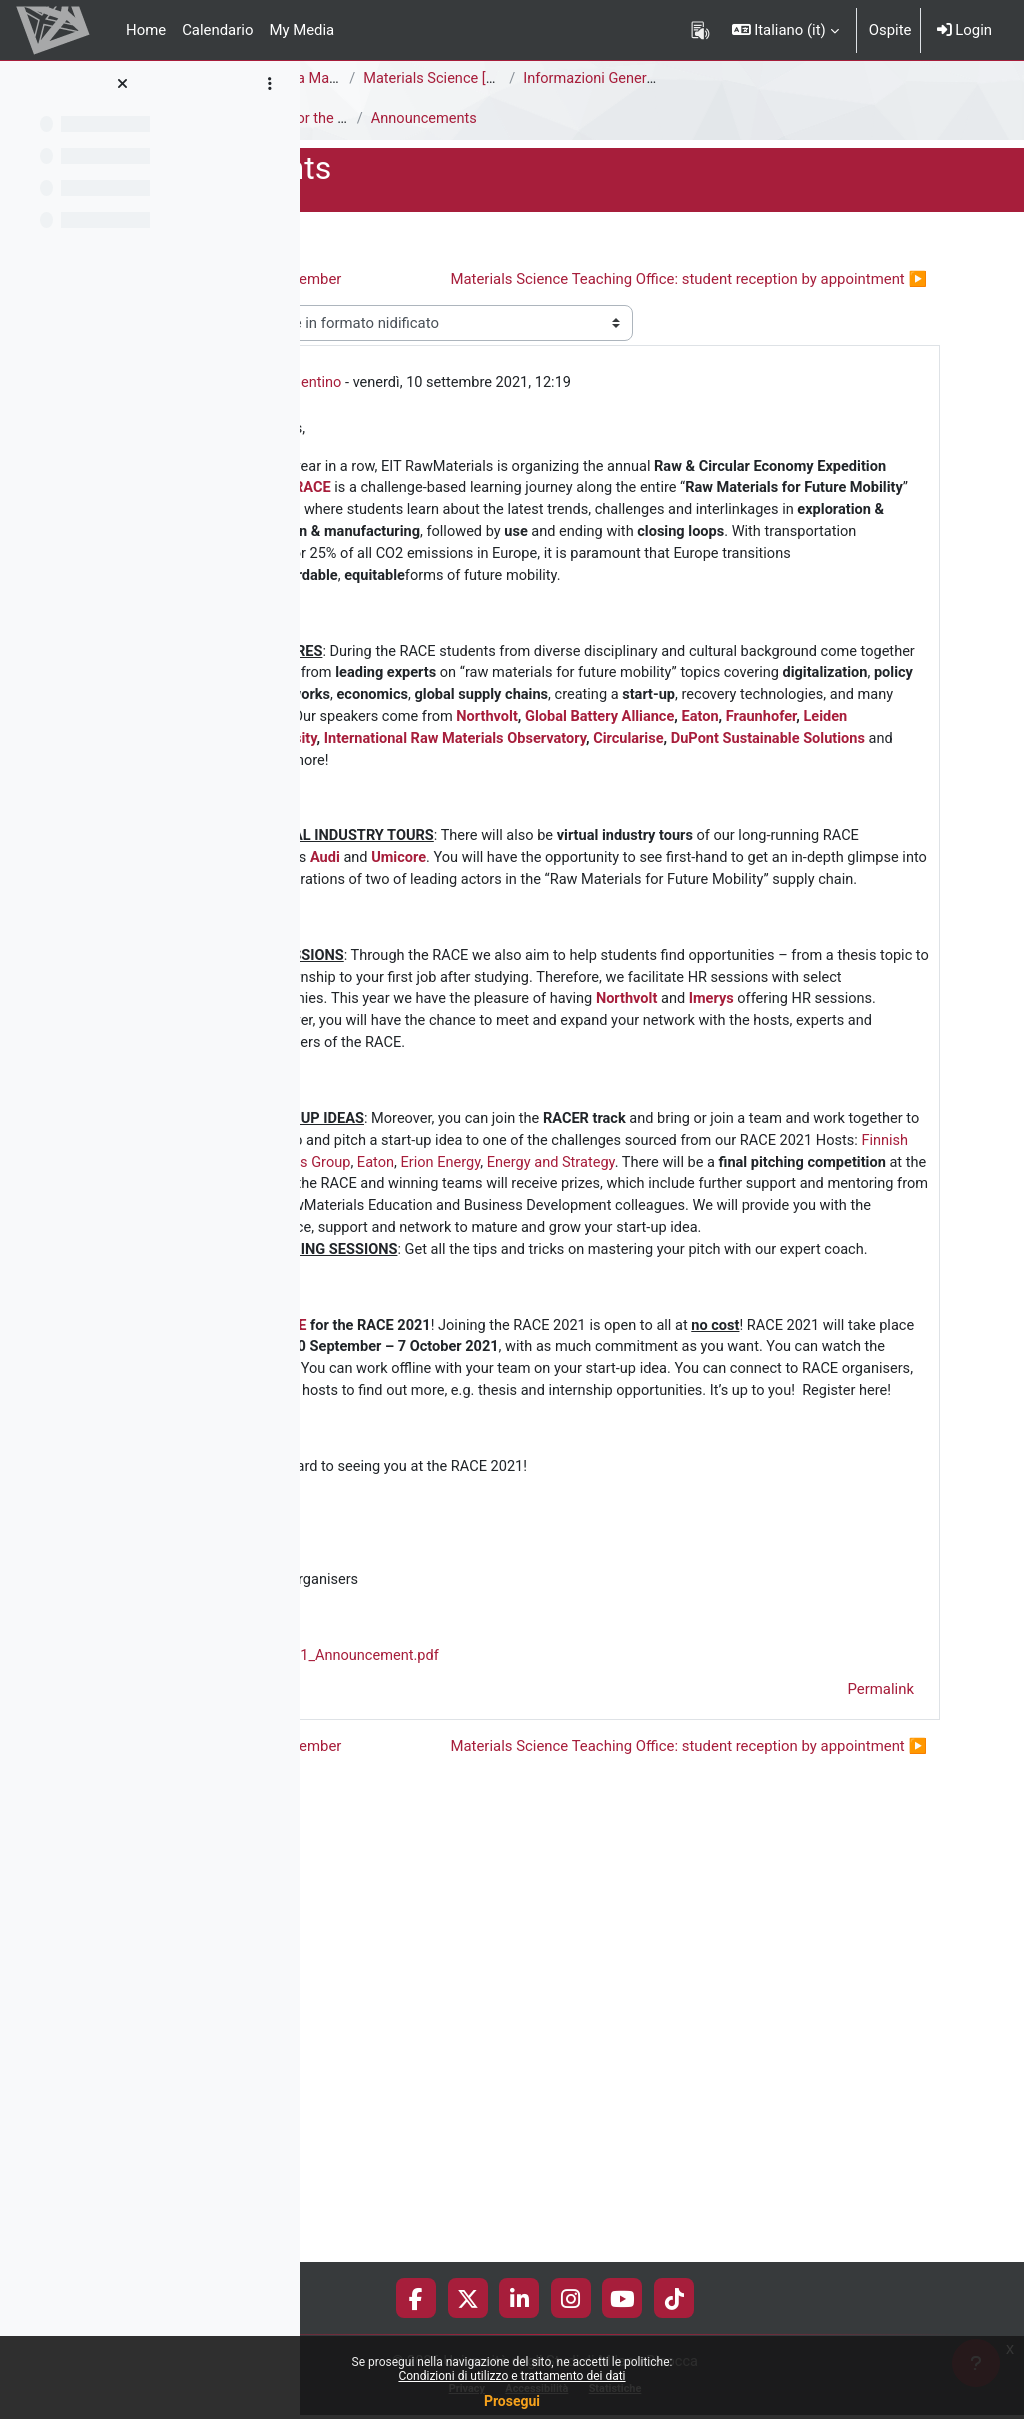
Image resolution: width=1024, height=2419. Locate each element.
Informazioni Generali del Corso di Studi (891, 79)
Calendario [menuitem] (217, 30)
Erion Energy (777, 1438)
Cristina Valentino (520, 419)
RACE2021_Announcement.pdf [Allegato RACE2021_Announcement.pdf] (562, 2096)
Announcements (370, 119)
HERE (524, 1693)
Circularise (677, 894)
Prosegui (512, 2401)
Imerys (652, 1249)
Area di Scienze (367, 79)
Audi (769, 1016)
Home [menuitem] (146, 30)
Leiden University (729, 872)
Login (964, 30)
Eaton (566, 872)
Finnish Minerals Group (609, 1438)
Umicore (845, 1016)
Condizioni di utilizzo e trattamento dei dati (511, 2376)
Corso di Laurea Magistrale (529, 79)
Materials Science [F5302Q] (690, 79)
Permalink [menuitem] (881, 2130)
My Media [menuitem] (301, 30)
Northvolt (767, 849)
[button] (785, 30)
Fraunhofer (629, 872)
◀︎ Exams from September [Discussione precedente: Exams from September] (486, 279)
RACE (758, 527)
